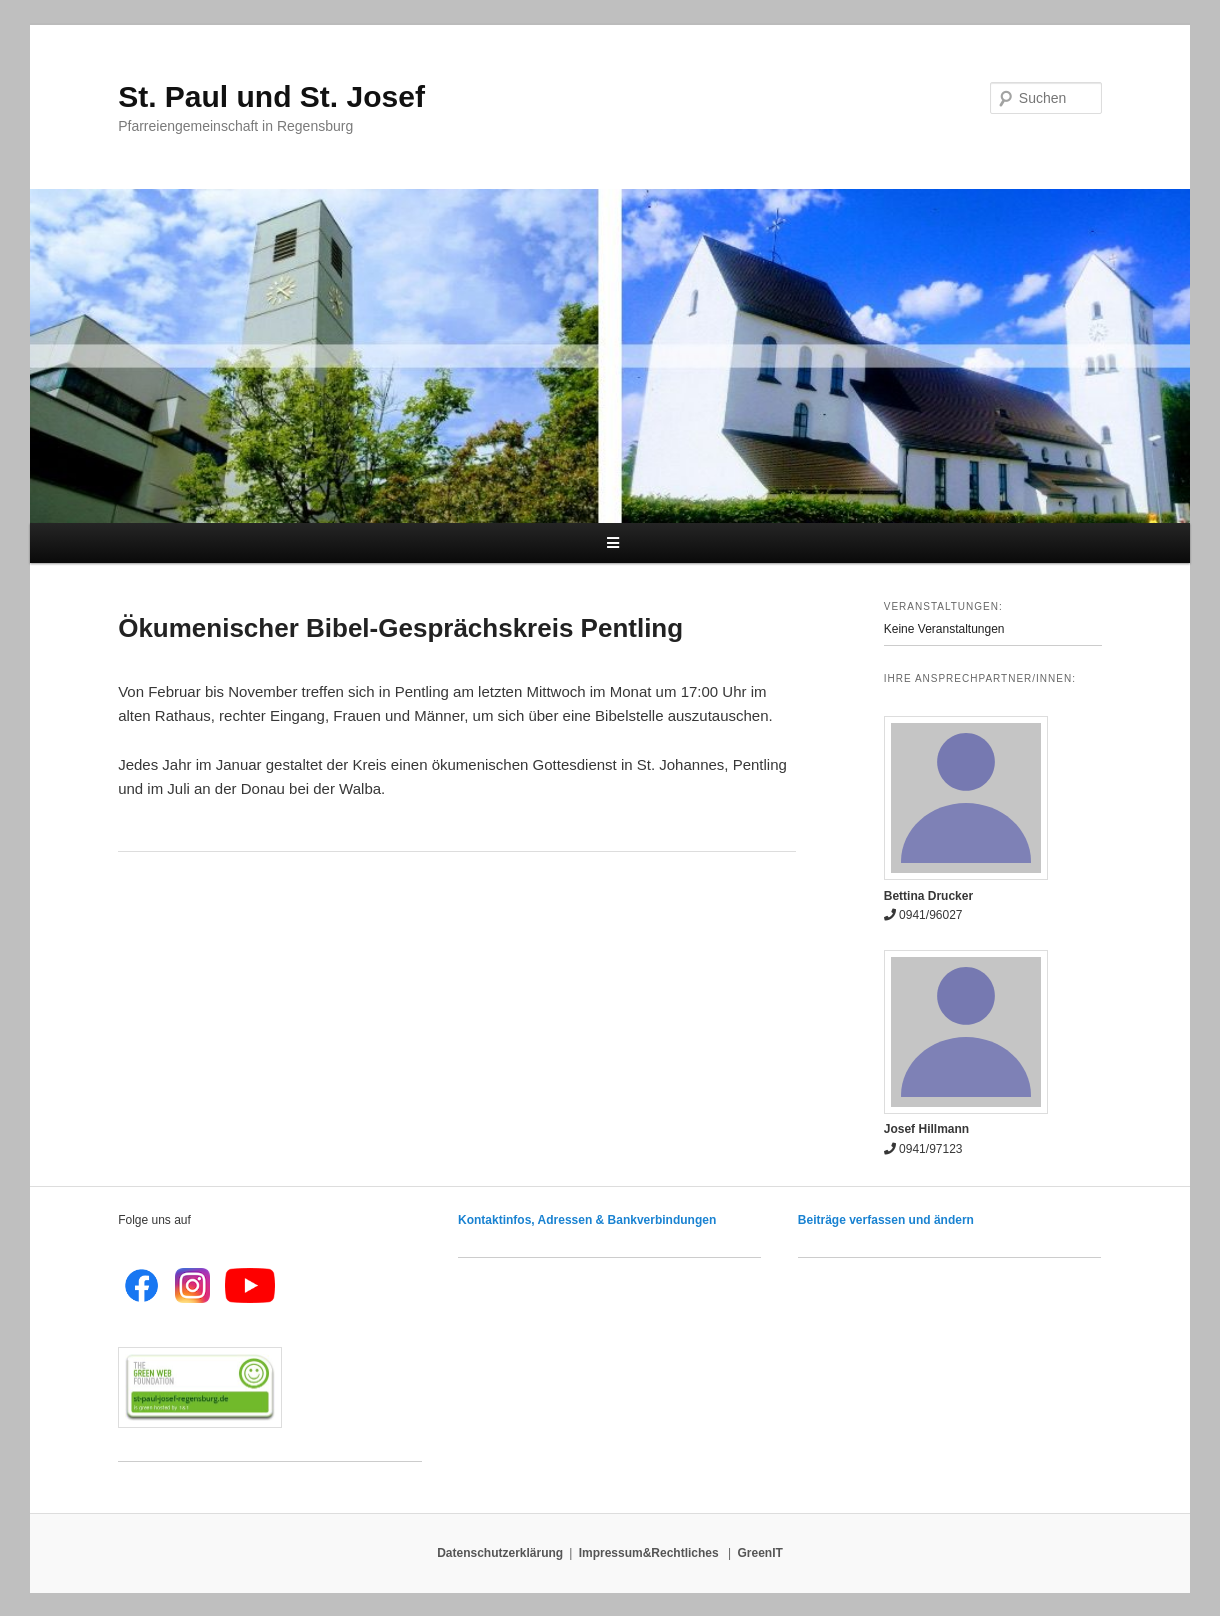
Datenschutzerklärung (500, 1553)
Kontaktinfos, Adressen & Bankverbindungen (587, 1220)
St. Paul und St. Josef (271, 96)
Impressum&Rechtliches (650, 1553)
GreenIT (760, 1553)
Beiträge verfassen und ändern (886, 1220)
